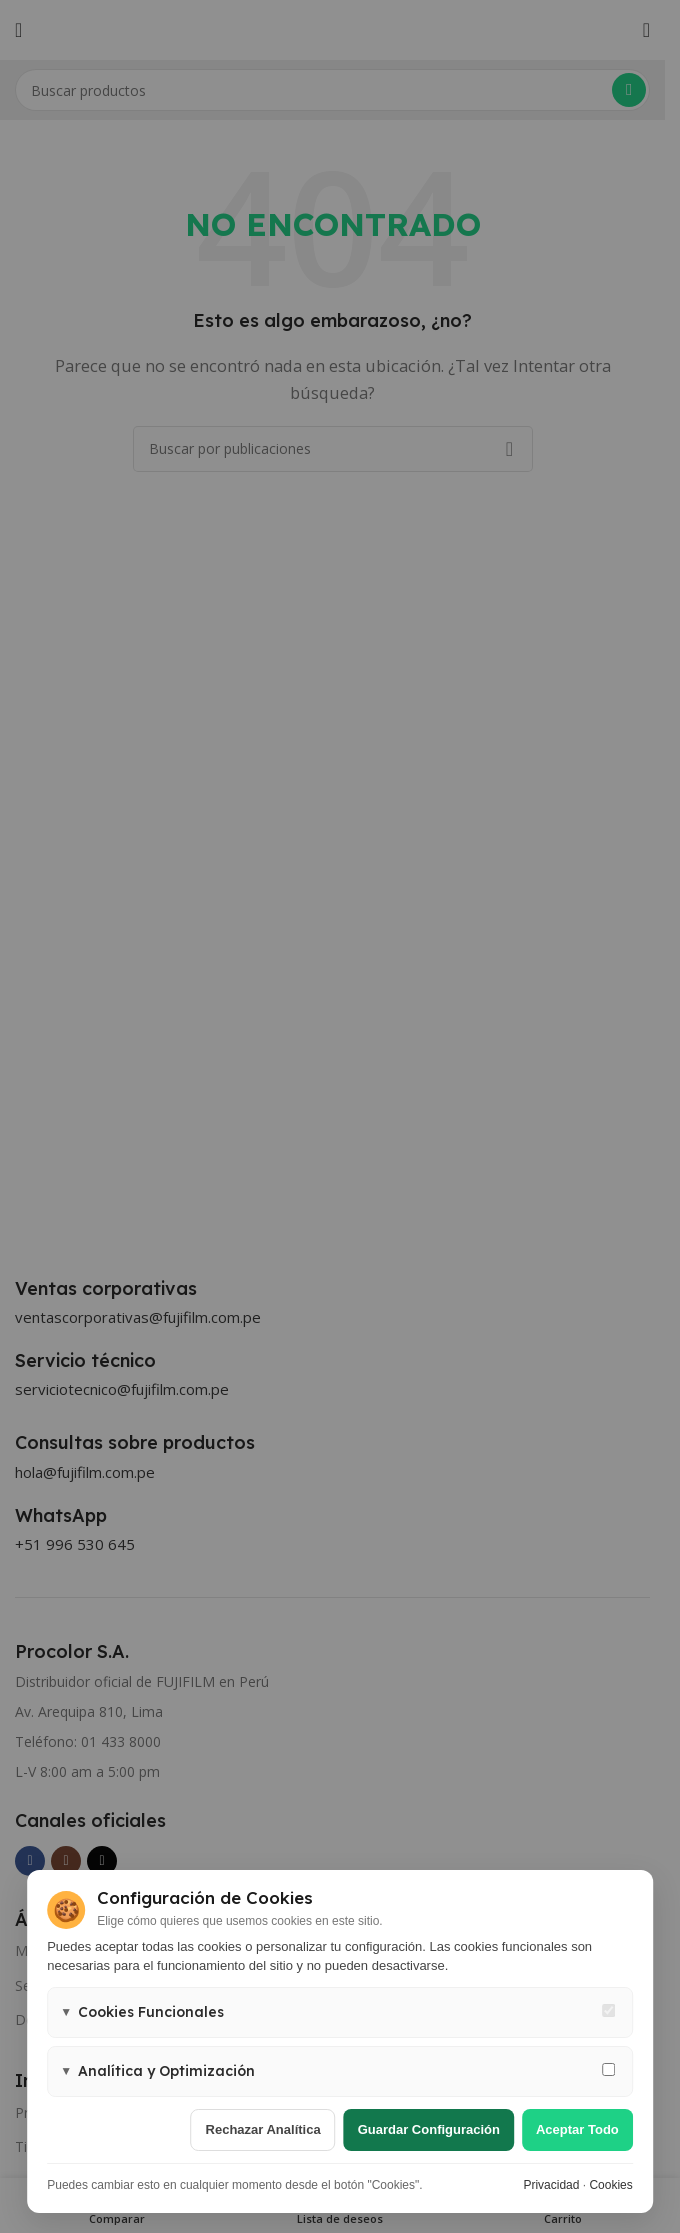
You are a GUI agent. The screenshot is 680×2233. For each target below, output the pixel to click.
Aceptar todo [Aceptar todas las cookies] (577, 2129)
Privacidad (551, 2185)
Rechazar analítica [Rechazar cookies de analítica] (263, 2129)
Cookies (610, 2185)
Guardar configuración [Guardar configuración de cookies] (429, 2129)
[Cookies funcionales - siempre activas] (608, 2010)
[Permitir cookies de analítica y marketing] (608, 2069)
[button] (340, 2012)
